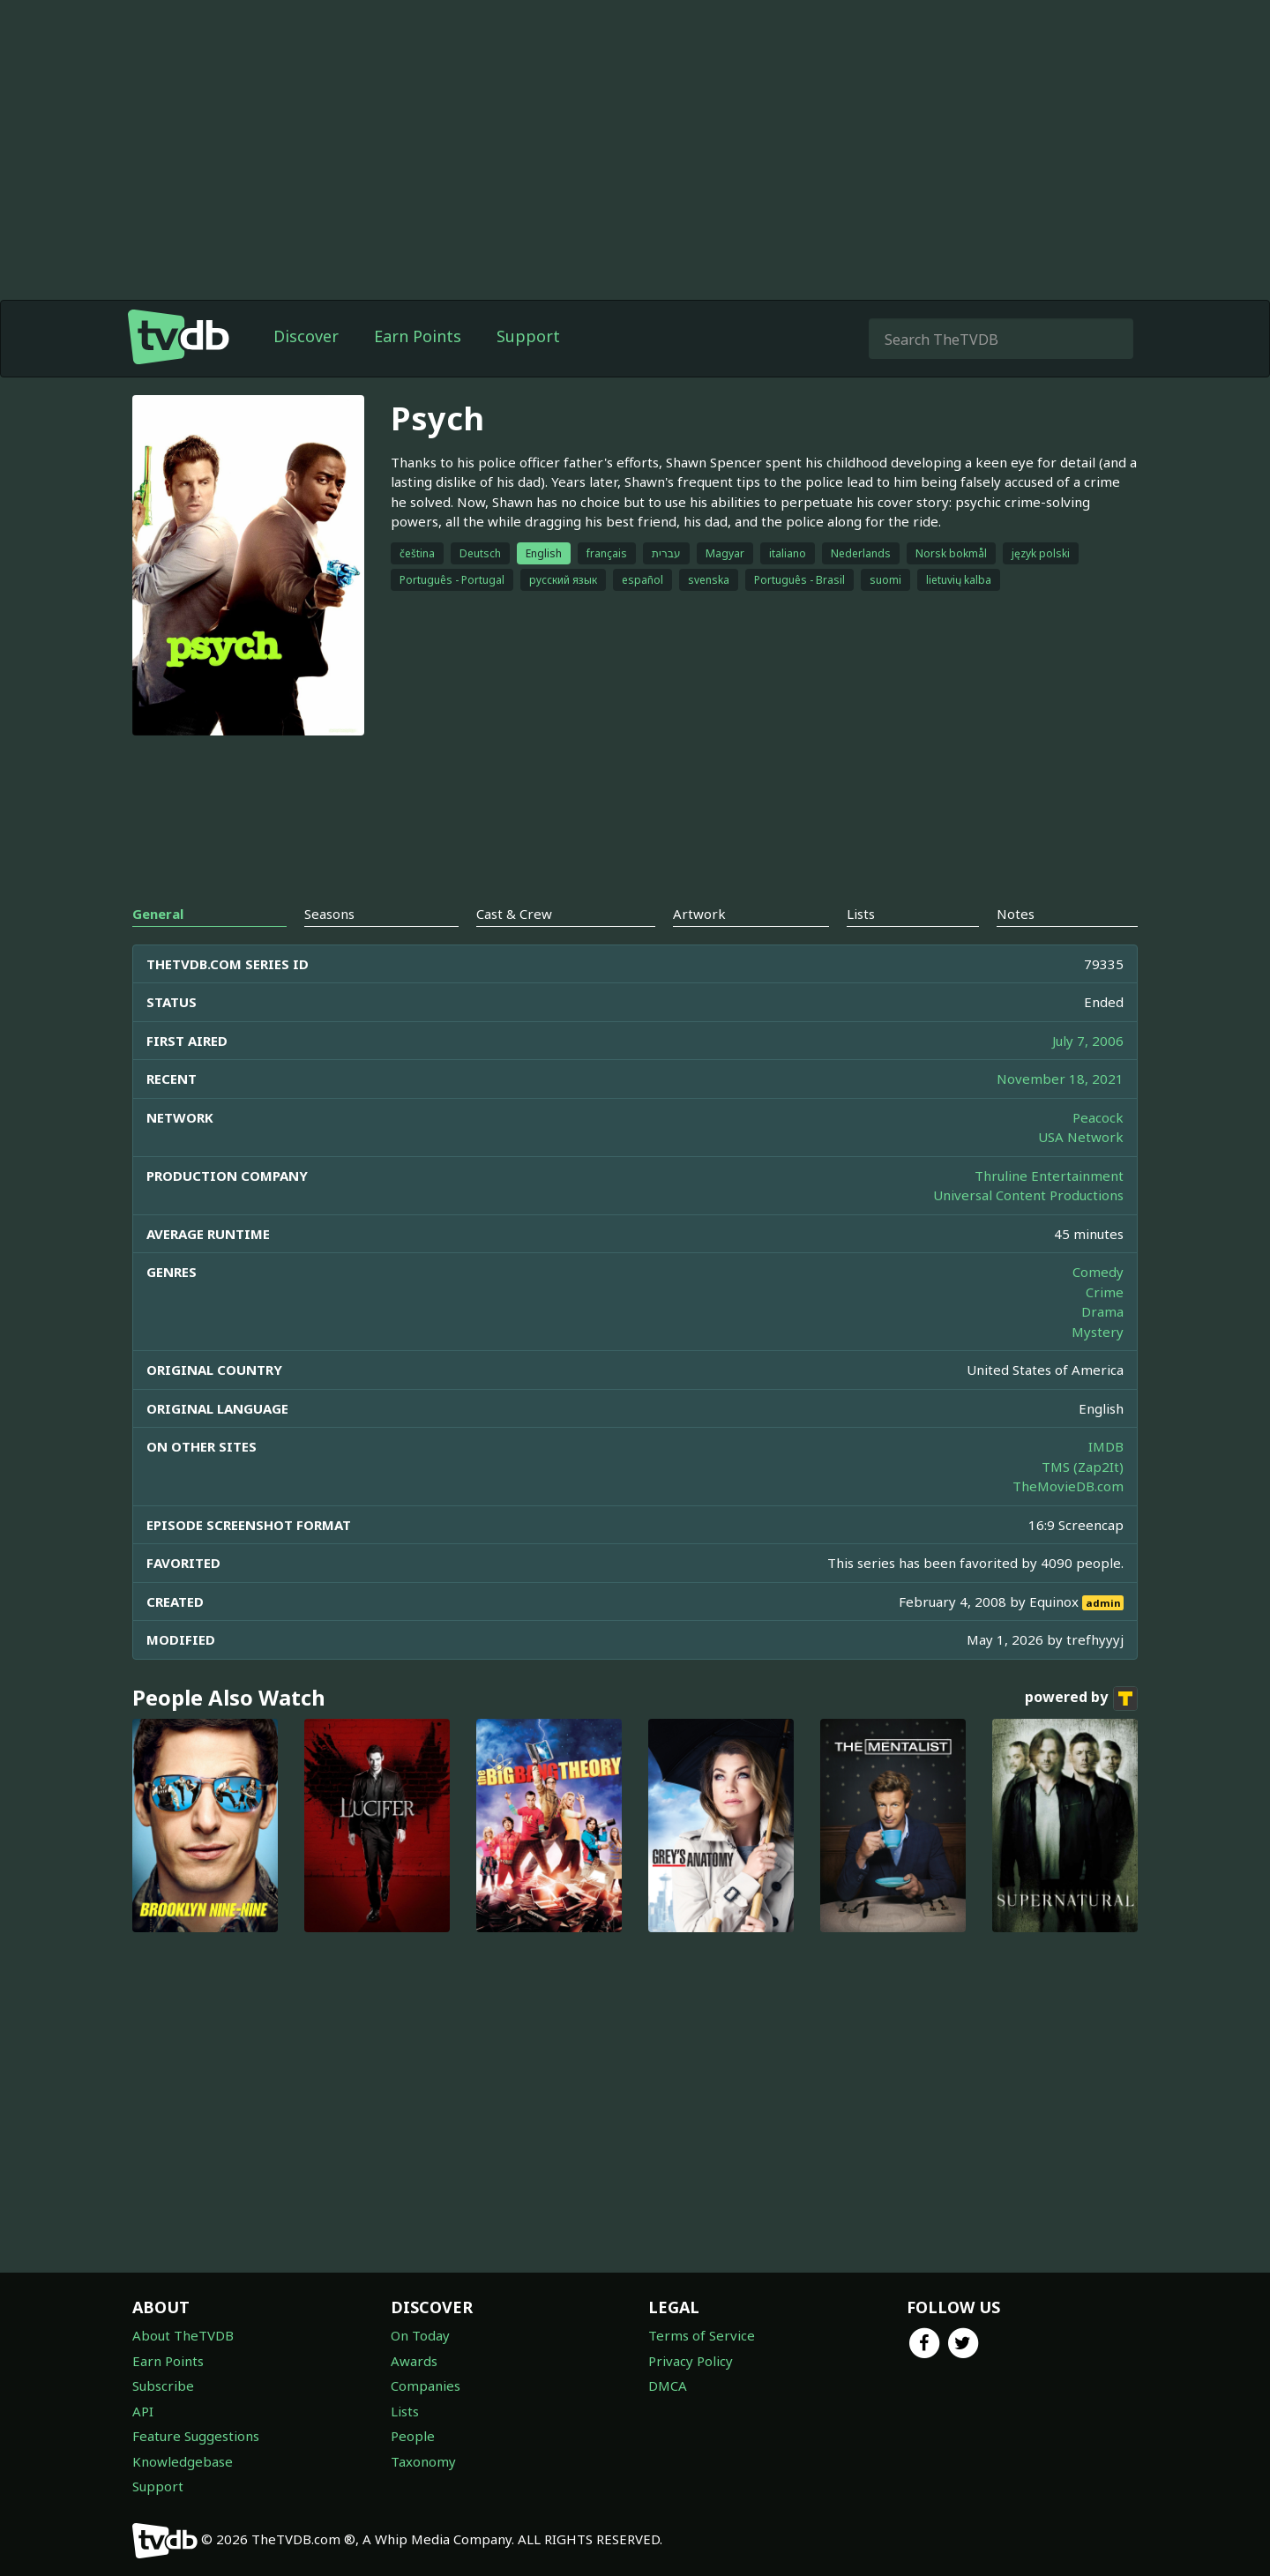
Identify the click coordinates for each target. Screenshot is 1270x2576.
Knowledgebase (182, 2461)
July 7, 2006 (1088, 1040)
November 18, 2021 (1060, 1078)
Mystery (1098, 1331)
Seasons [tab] (329, 913)
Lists (405, 2411)
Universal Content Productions (1028, 1195)
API (142, 2411)
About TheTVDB (183, 2335)
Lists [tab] (861, 913)
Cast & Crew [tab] (514, 913)
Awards (414, 2361)
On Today (420, 2335)
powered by (1081, 1698)
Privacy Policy (690, 2361)
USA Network (1081, 1137)
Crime (1105, 1292)
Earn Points (417, 336)
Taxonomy (423, 2461)
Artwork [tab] (699, 913)
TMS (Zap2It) (1083, 1466)
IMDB (1106, 1446)
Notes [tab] (1016, 913)
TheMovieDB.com (1068, 1486)
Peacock (1098, 1117)
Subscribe (163, 2385)
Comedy (1098, 1272)
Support (528, 336)
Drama (1102, 1311)
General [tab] (157, 913)
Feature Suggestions (195, 2436)
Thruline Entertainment (1049, 1175)
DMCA (667, 2385)
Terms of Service (701, 2335)
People (413, 2436)
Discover (306, 336)
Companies (425, 2385)
